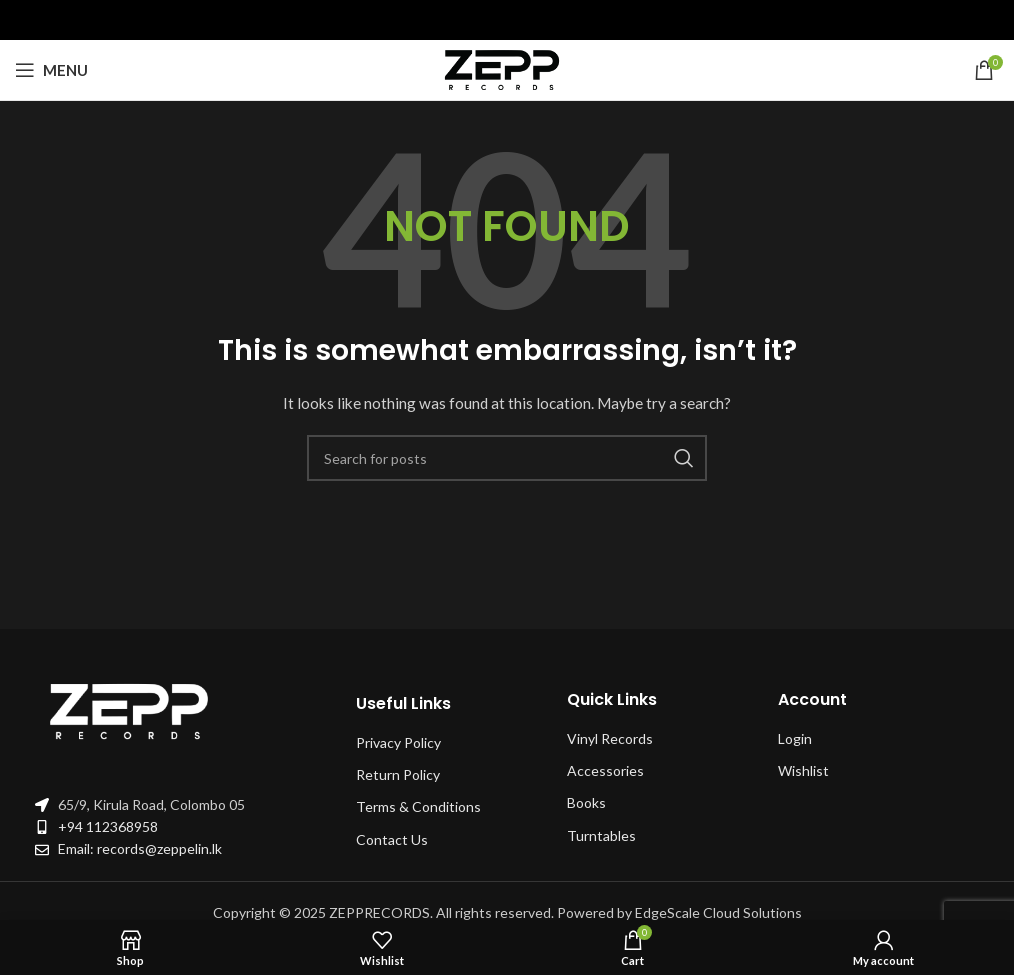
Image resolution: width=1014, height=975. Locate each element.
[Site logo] (507, 68)
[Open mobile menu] (51, 70)
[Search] (507, 458)
